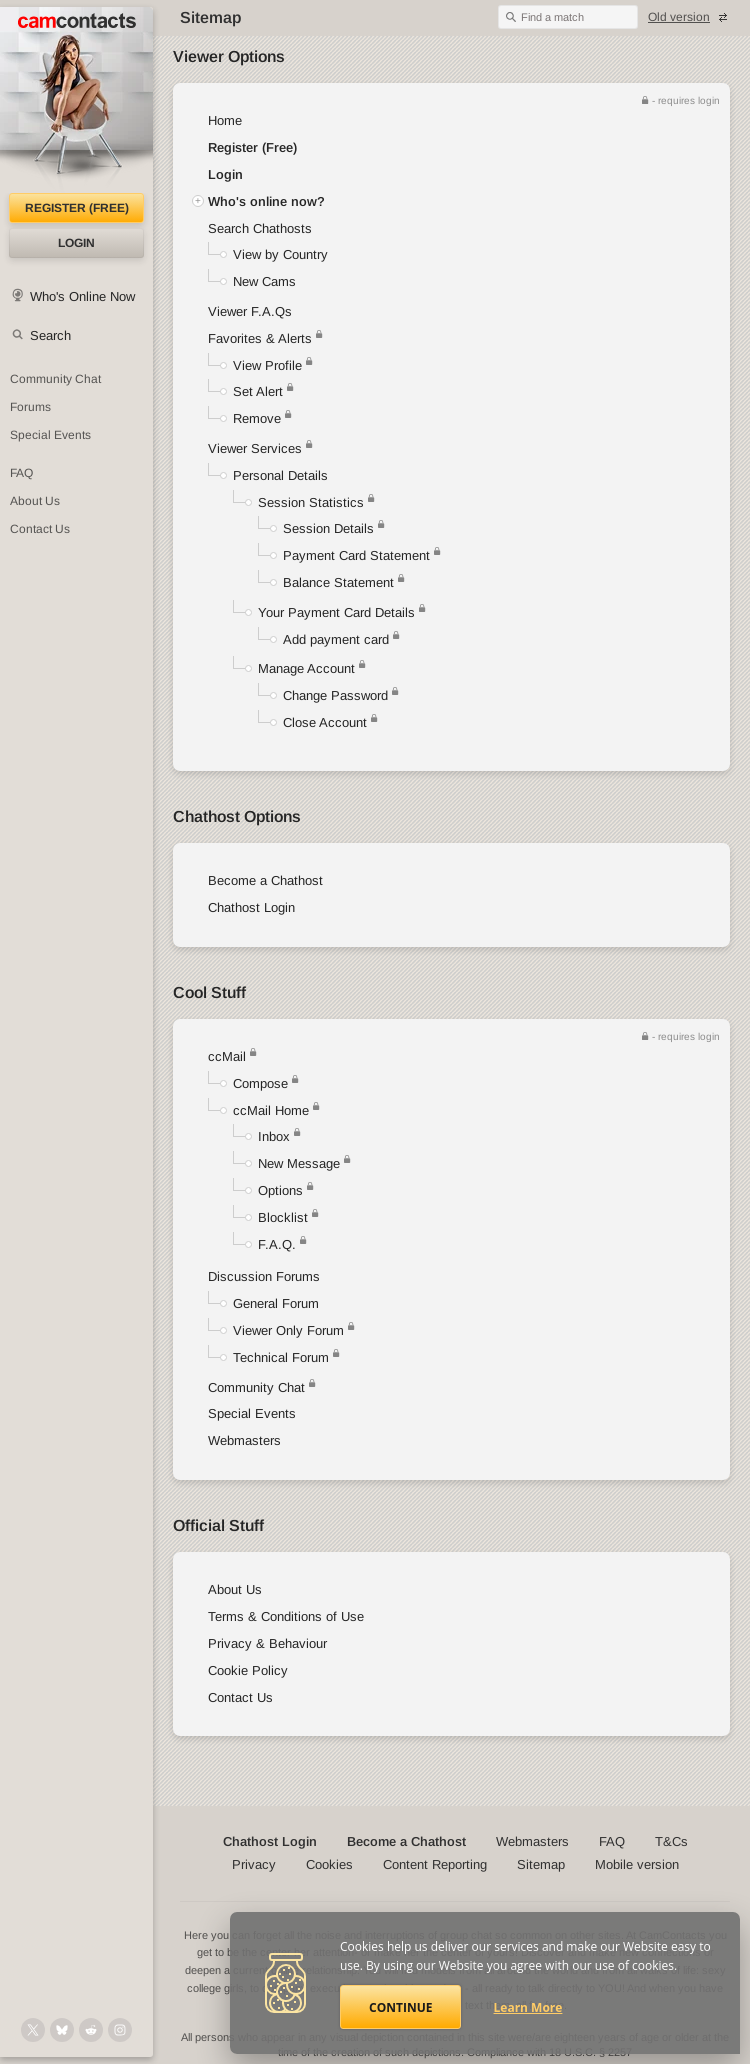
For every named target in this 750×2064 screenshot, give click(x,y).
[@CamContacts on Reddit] (91, 2030)
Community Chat (55, 379)
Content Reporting (435, 1864)
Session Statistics (311, 502)
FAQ (21, 473)
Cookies (329, 1864)
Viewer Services (255, 448)
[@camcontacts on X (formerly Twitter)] (33, 2030)
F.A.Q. (277, 1244)
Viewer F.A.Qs (250, 311)
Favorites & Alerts (265, 338)
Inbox (274, 1136)
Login (76, 243)
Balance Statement (338, 582)
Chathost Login (251, 907)
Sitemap (541, 1864)
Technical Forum (281, 1357)
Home (225, 120)
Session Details (328, 528)
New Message (299, 1163)
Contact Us (40, 529)
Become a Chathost (265, 880)
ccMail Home (271, 1110)
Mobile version (637, 1864)
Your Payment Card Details (336, 612)
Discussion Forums (264, 1276)
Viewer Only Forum (288, 1330)
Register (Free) (252, 147)
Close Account (325, 722)
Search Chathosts (260, 228)
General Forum (276, 1303)
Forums (30, 407)
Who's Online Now (82, 296)
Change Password (335, 695)
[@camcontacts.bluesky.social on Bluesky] (62, 2030)
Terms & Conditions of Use (286, 1616)
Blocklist (283, 1217)
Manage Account (306, 668)
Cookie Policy (248, 1670)
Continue (400, 2007)
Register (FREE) (77, 208)
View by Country (280, 254)
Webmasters (244, 1440)
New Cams (264, 281)
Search (50, 335)
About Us (35, 501)
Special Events (50, 435)
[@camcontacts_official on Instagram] (120, 2030)
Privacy (254, 1864)
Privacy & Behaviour (267, 1643)
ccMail (227, 1056)
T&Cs (671, 1841)
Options (280, 1190)
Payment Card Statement (356, 555)
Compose (260, 1083)
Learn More (528, 2007)
